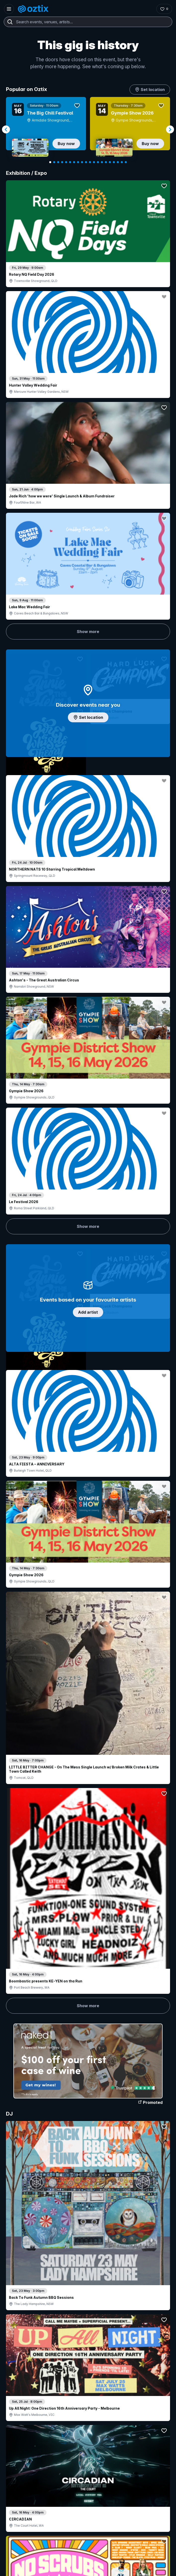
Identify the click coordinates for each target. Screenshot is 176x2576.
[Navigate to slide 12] (94, 162)
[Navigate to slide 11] (90, 162)
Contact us (17, 2429)
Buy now (66, 143)
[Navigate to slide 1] (50, 162)
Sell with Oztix (20, 2342)
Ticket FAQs (19, 2270)
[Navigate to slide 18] (118, 162)
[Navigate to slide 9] (82, 162)
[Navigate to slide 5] (66, 162)
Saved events (20, 2256)
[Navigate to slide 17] (114, 162)
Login (15, 2331)
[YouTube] (23, 2504)
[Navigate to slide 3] (58, 162)
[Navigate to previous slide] (6, 129)
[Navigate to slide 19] (122, 162)
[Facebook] (47, 2504)
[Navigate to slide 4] (62, 162)
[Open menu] (9, 9)
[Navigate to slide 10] (86, 162)
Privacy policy (123, 2527)
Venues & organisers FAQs (31, 2358)
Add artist (88, 567)
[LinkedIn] (35, 2504)
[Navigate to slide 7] (74, 162)
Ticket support (21, 2276)
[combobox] (88, 22)
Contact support (27, 2237)
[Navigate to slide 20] (126, 162)
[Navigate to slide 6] (70, 162)
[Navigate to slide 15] (106, 162)
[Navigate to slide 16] (110, 162)
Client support (20, 2366)
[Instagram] (11, 2504)
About (13, 2413)
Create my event (22, 2350)
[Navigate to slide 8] (78, 162)
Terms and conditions (154, 2527)
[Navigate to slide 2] (54, 162)
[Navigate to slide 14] (102, 162)
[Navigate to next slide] (170, 129)
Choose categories (88, 1037)
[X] (59, 2504)
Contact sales (45, 2331)
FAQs (13, 2421)
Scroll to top (88, 2137)
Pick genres (88, 1382)
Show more (88, 247)
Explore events (21, 2248)
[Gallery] (88, 129)
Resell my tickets (22, 2283)
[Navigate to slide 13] (98, 162)
